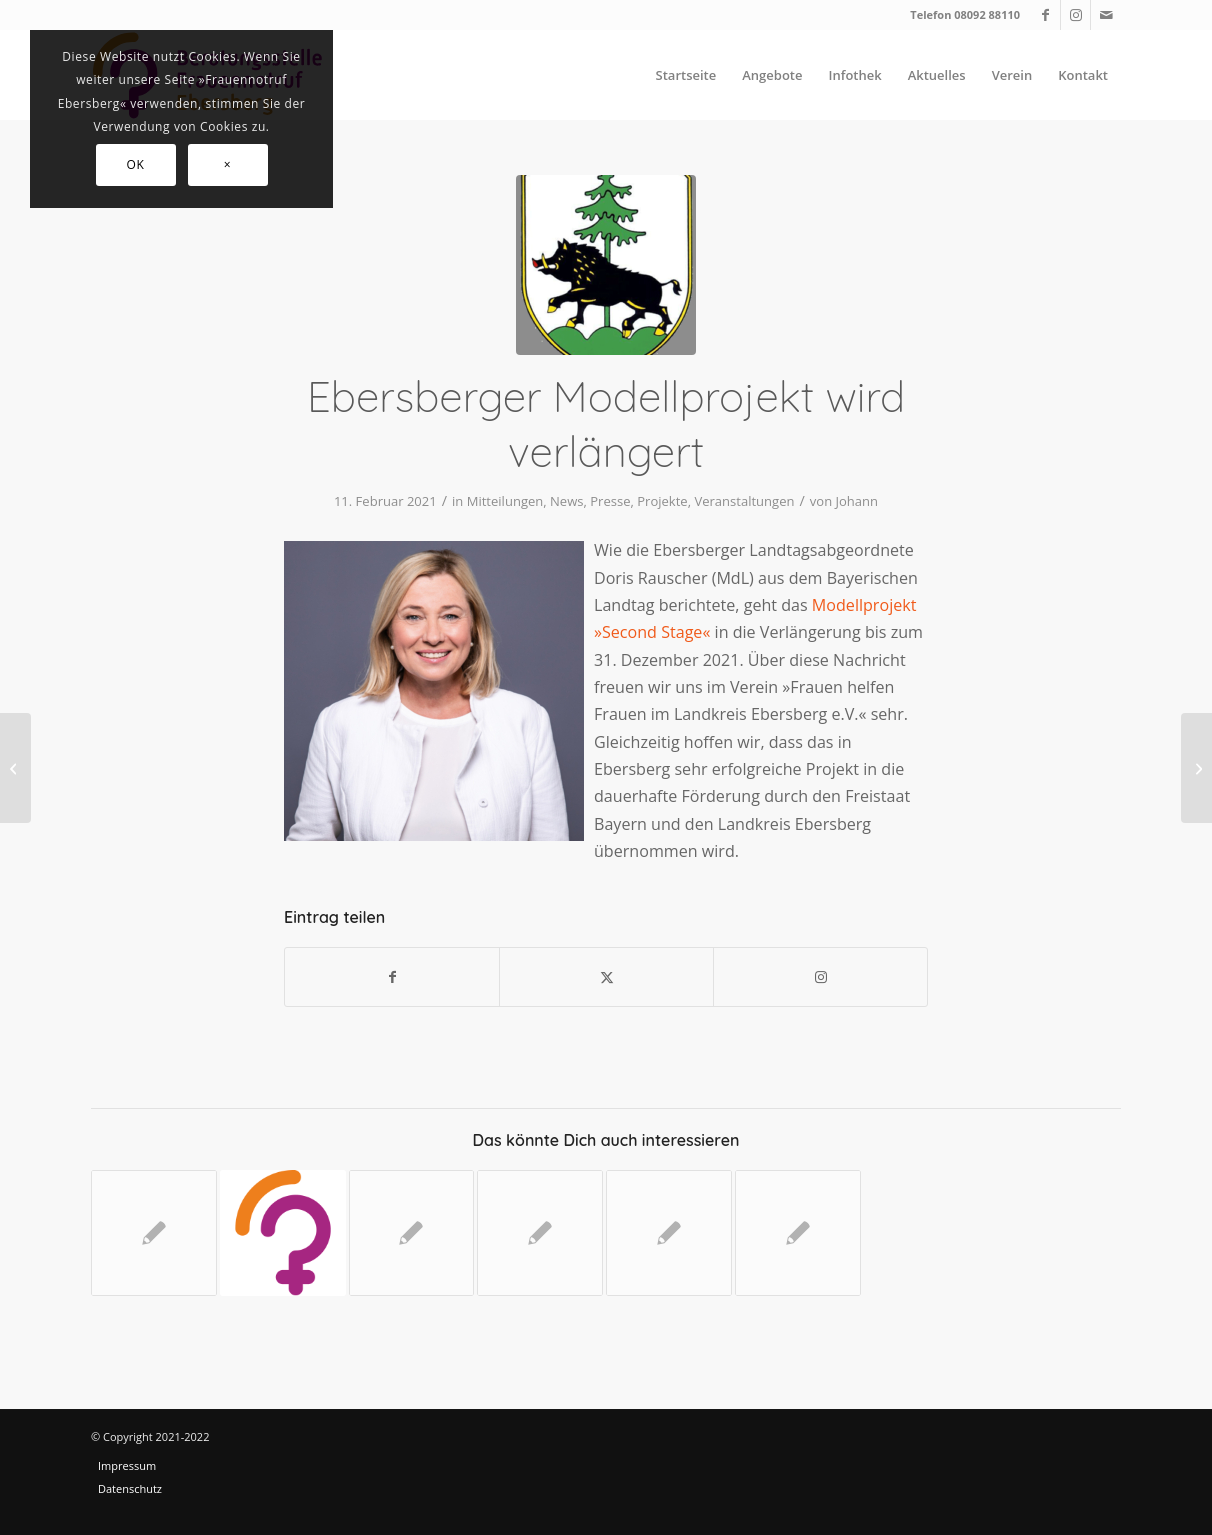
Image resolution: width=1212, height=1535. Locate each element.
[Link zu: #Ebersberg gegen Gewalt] (540, 1233)
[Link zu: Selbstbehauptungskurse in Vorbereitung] (669, 1233)
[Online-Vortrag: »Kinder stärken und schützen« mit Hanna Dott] (1196, 768)
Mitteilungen (505, 501)
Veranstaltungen (744, 501)
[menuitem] (686, 75)
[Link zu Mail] (1106, 15)
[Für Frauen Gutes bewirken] (15, 768)
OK (136, 164)
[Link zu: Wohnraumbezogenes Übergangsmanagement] (412, 1233)
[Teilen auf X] (606, 977)
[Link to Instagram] (820, 977)
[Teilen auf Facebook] (392, 977)
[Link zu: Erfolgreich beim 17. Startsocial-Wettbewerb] (798, 1233)
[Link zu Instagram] (1075, 15)
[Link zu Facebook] (1045, 15)
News (566, 501)
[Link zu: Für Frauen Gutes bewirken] (154, 1233)
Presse (610, 501)
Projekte (662, 501)
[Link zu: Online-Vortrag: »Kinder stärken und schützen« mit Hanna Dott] (283, 1233)
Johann (857, 501)
